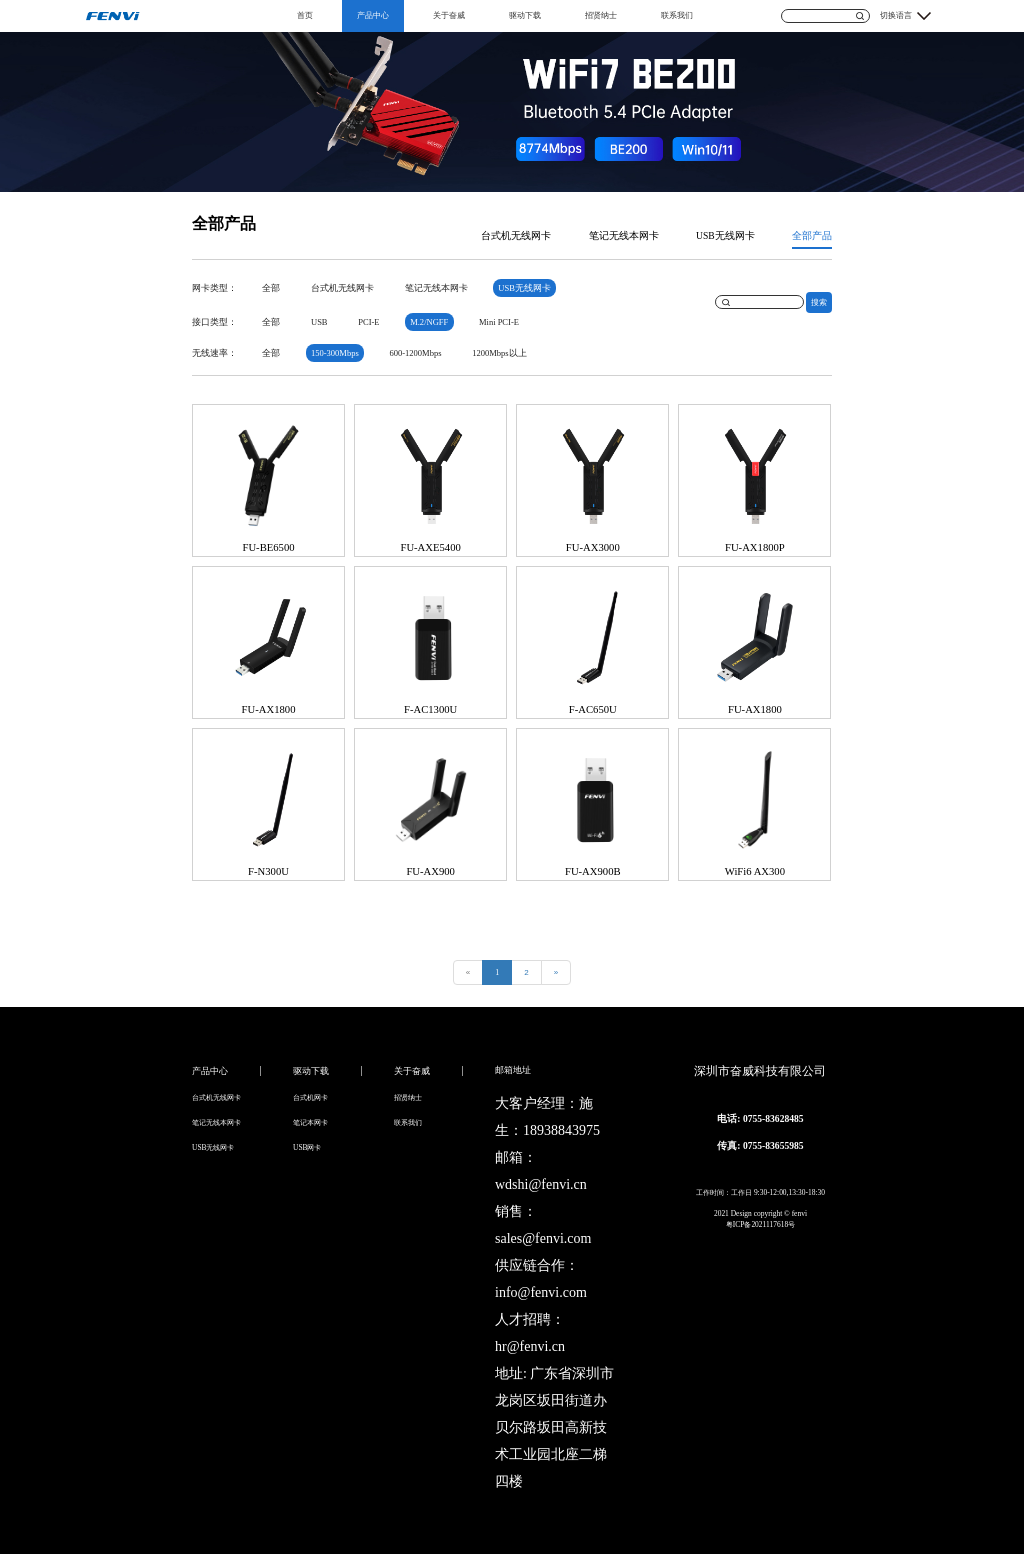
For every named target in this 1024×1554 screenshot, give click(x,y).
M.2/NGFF (429, 322)
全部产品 (812, 235)
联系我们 (677, 15)
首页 (305, 15)
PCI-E (368, 322)
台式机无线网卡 (516, 235)
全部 (271, 288)
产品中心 (373, 15)
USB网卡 (307, 1147)
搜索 (819, 302)
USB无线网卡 (725, 235)
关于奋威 (449, 15)
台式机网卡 (310, 1097)
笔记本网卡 (310, 1122)
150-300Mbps (335, 353)
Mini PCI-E (499, 322)
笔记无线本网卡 (624, 235)
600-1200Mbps (415, 353)
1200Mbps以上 (499, 353)
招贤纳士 (601, 15)
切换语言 (896, 15)
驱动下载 (525, 15)
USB (319, 322)
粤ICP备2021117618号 (760, 1224)
